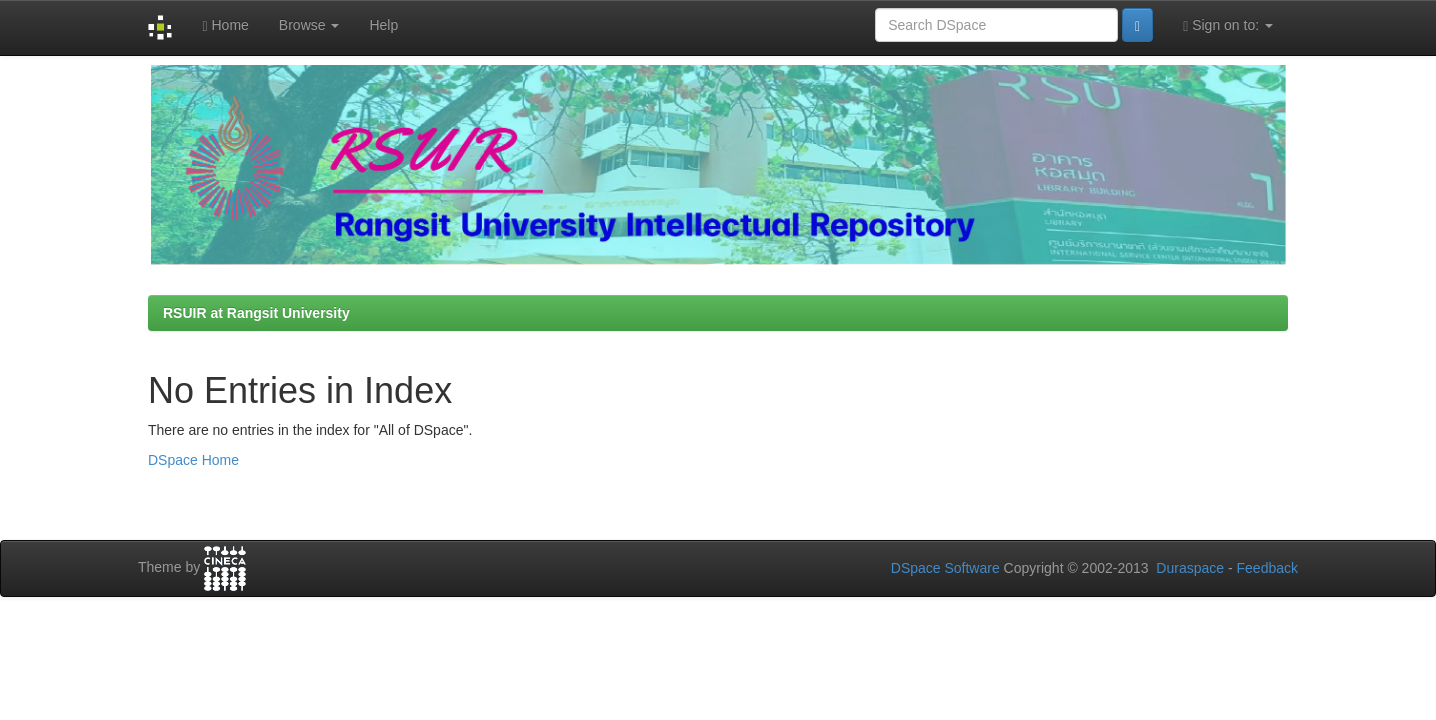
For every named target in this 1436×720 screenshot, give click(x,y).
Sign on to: (1228, 25)
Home (225, 25)
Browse (309, 25)
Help (383, 25)
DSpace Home (193, 460)
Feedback (1267, 568)
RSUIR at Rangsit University (256, 313)
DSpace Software (945, 568)
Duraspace (1190, 568)
